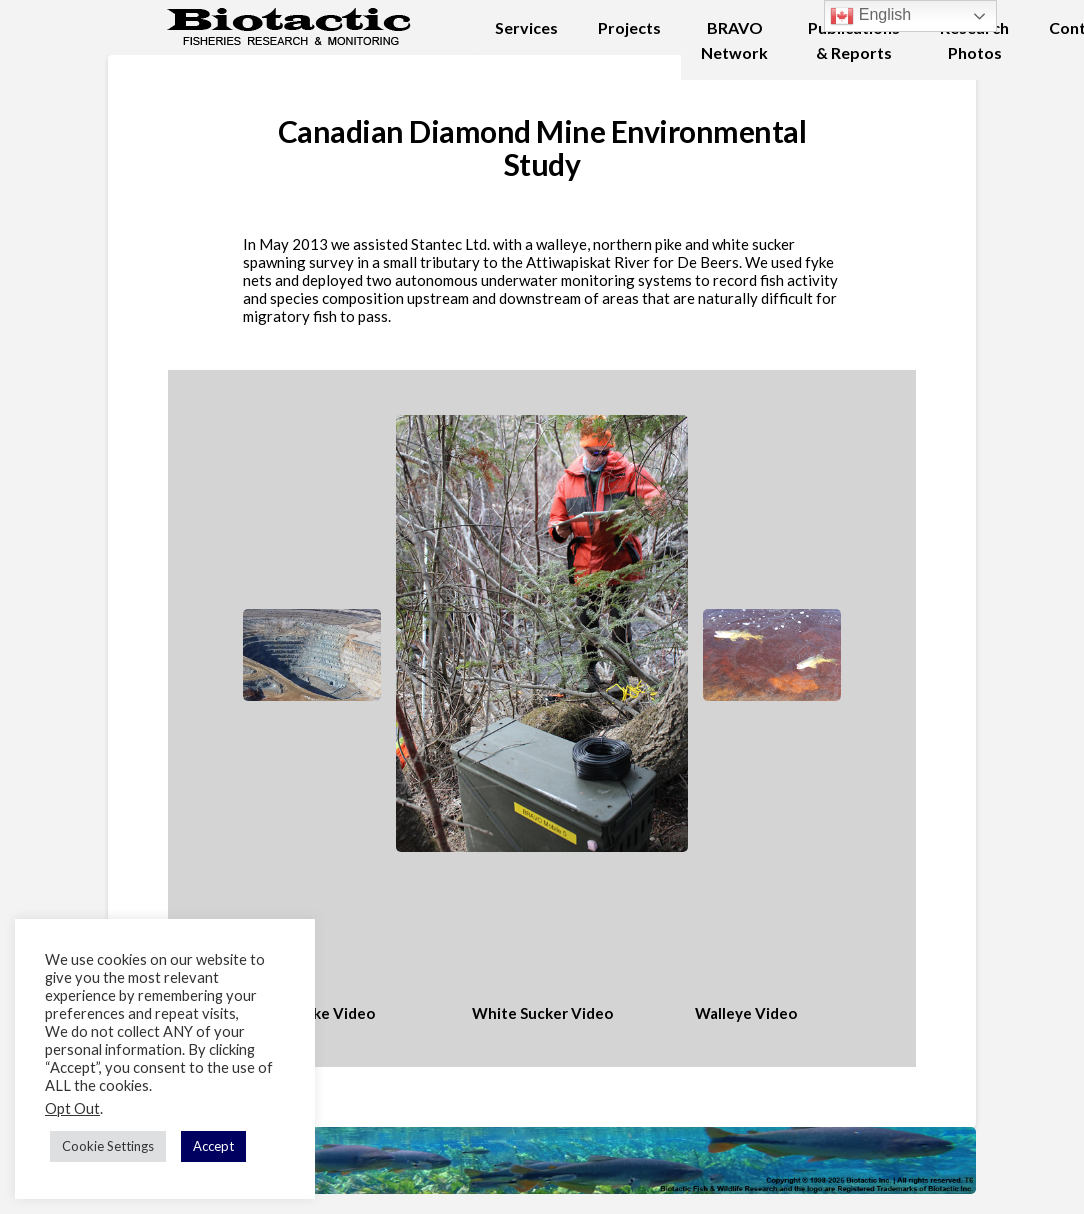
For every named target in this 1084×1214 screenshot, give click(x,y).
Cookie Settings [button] (108, 1146)
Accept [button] (213, 1146)
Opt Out (72, 1108)
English (870, 16)
